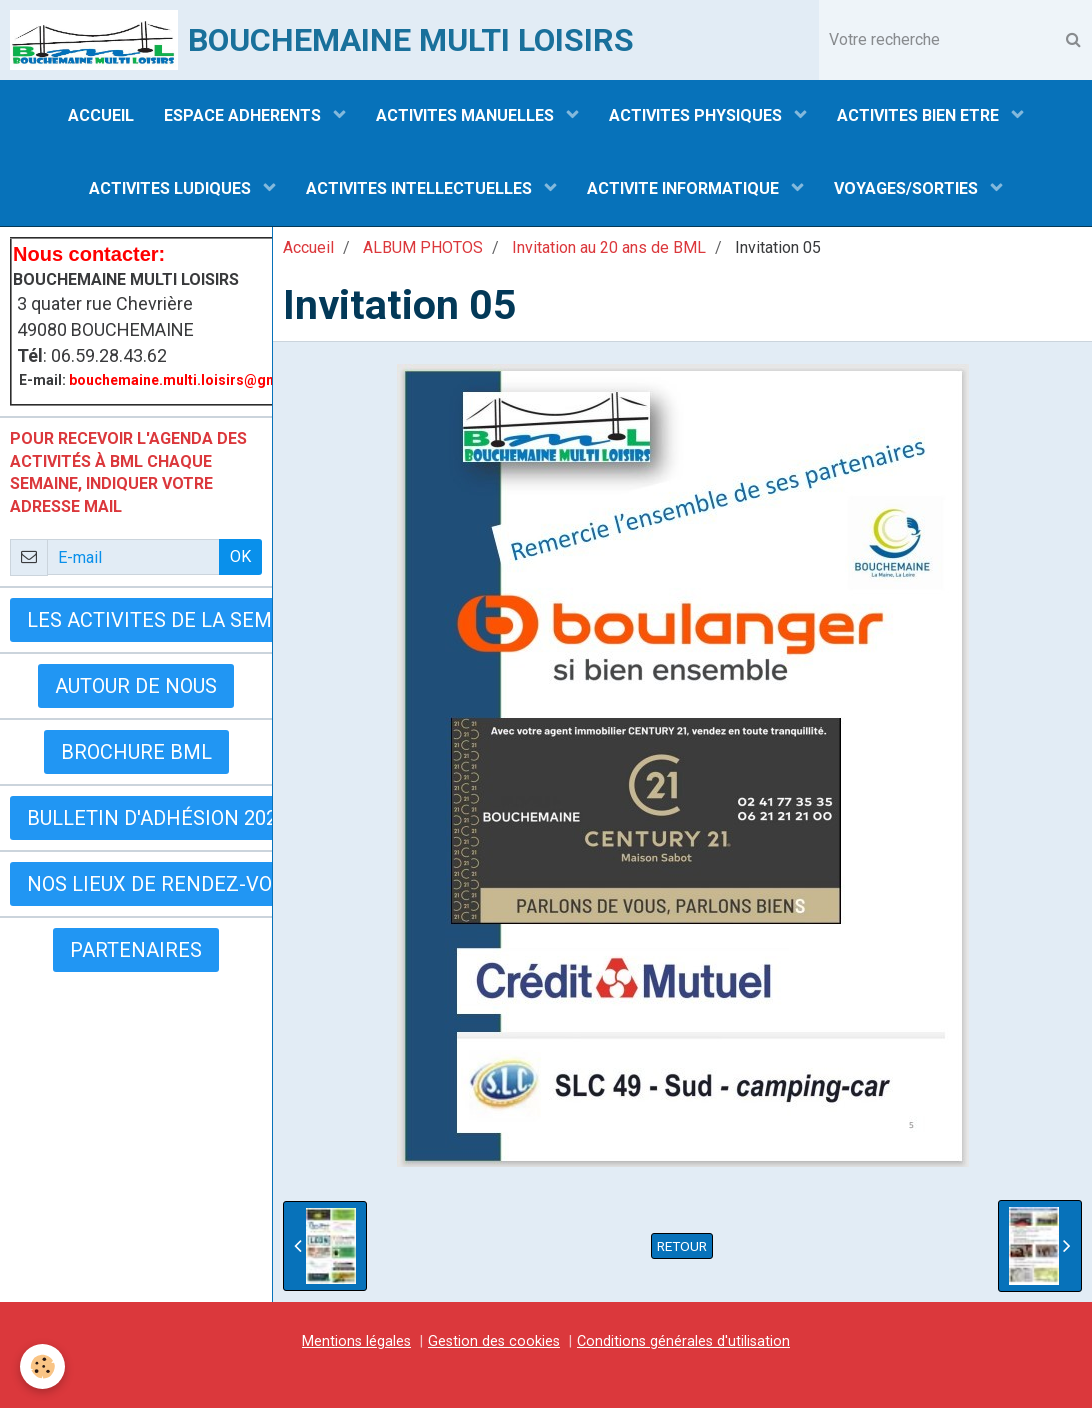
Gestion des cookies (494, 1341)
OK (240, 556)
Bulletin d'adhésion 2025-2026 (183, 818)
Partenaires (136, 950)
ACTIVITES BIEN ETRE (920, 115)
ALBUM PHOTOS (423, 247)
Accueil (308, 247)
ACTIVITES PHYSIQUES (697, 115)
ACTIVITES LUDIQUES (172, 188)
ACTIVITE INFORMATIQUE (685, 188)
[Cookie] (42, 1366)
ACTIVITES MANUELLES (467, 115)
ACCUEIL (101, 115)
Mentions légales (356, 1341)
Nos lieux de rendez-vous (161, 884)
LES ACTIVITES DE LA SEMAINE (172, 620)
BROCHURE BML (136, 752)
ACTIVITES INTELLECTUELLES (421, 188)
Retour (682, 1246)
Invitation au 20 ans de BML (609, 247)
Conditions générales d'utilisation (683, 1341)
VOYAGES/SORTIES (908, 188)
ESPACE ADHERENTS (244, 115)
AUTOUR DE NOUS (136, 686)
